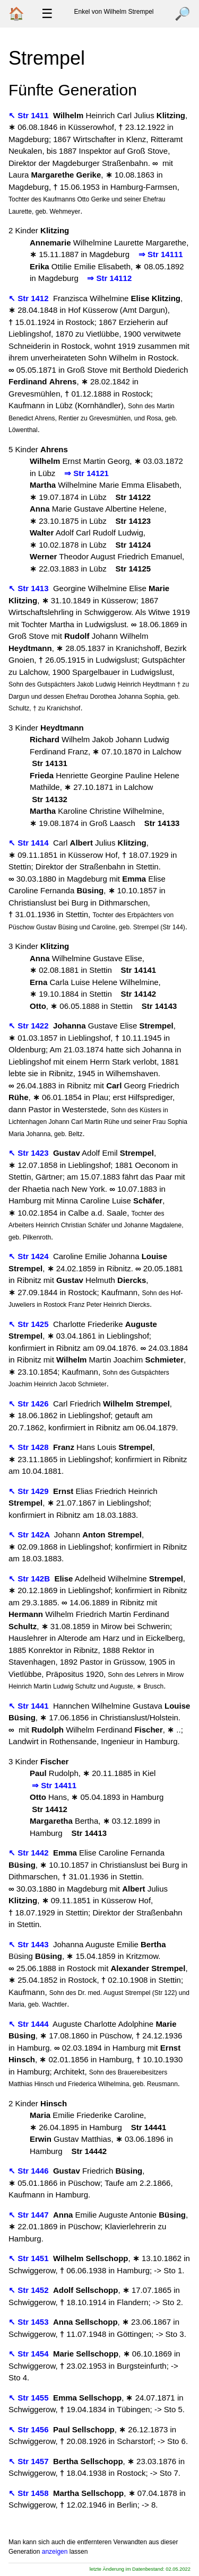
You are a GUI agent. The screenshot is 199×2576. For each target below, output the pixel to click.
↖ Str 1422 (29, 1025)
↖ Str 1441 (29, 1705)
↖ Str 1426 (29, 1403)
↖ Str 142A (30, 1534)
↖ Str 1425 (29, 1324)
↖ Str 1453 (29, 2321)
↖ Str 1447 (29, 2214)
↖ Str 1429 (29, 1491)
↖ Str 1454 (29, 2353)
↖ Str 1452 (29, 2289)
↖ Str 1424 (29, 1256)
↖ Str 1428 (29, 1447)
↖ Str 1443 (29, 1944)
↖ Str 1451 (29, 2258)
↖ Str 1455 (29, 2397)
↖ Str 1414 (29, 842)
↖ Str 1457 (29, 2461)
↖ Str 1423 (29, 1152)
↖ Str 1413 (29, 588)
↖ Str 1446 (29, 2170)
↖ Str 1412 (29, 298)
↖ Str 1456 (29, 2429)
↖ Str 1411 (29, 115)
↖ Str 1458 (29, 2493)
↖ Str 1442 (29, 1852)
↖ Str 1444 (29, 2023)
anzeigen (55, 2551)
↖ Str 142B (30, 1578)
